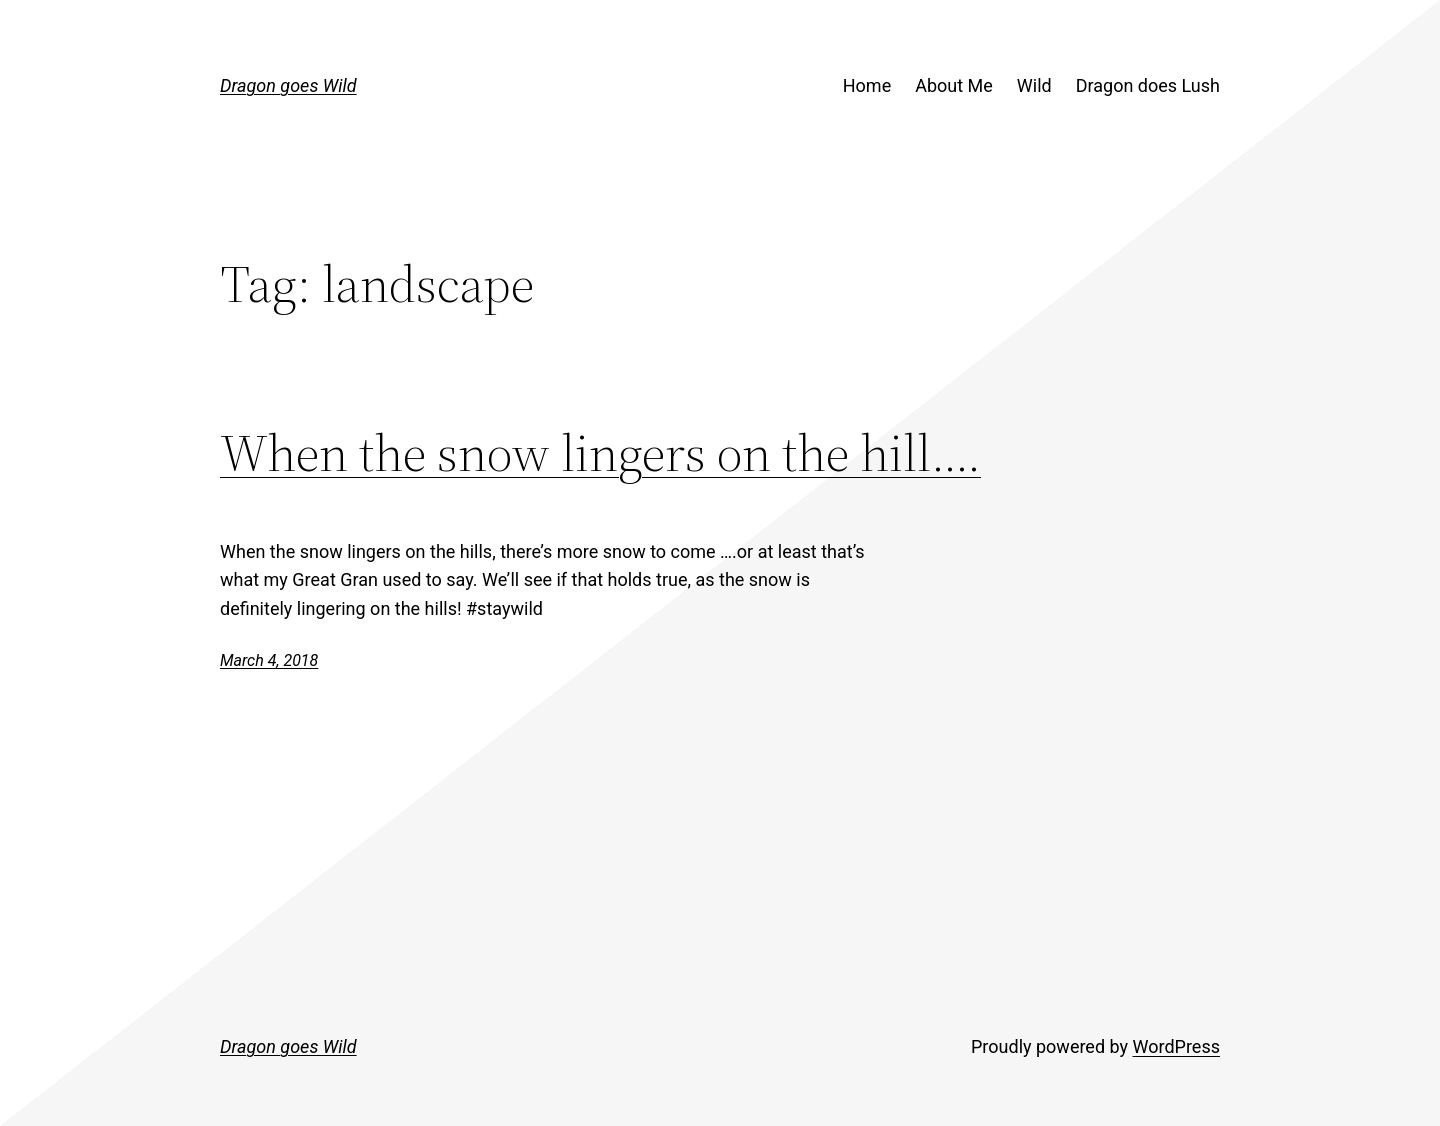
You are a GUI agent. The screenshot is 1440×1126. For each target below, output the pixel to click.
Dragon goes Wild (288, 85)
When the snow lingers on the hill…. (600, 452)
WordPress (1176, 1046)
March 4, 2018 (269, 660)
